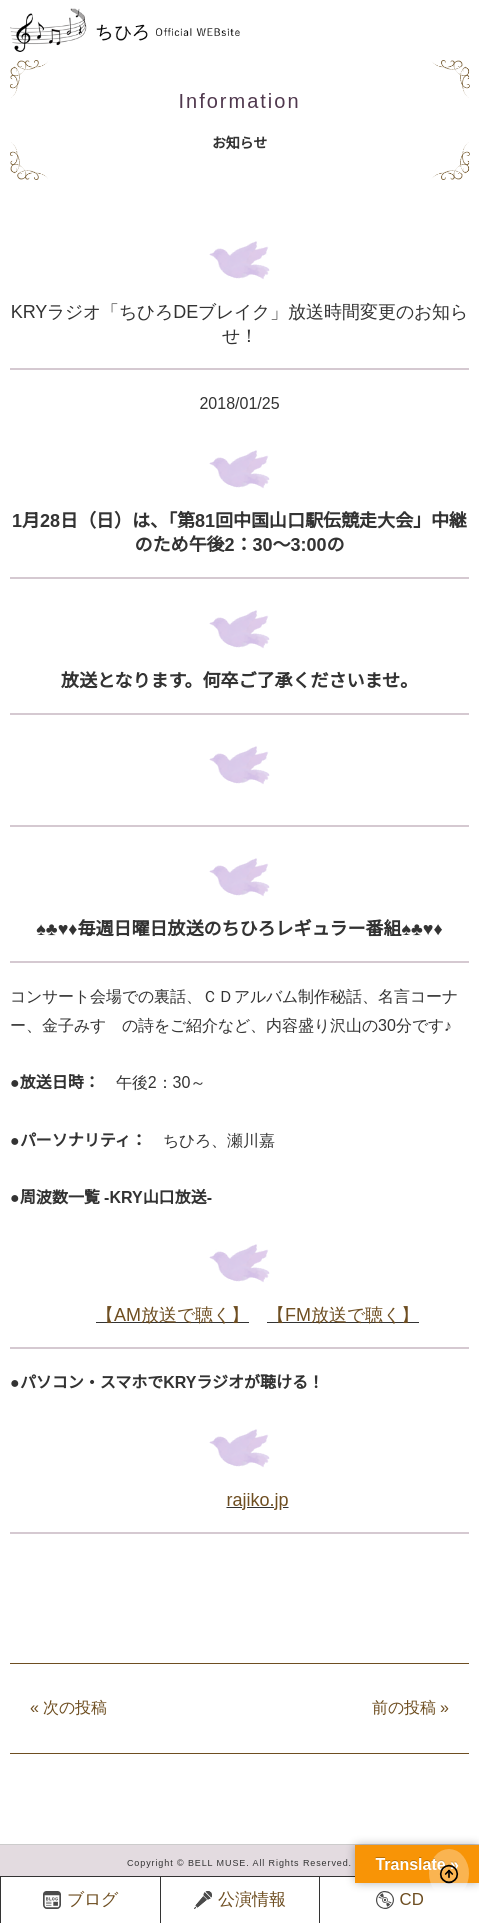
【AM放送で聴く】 (172, 1315)
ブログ (80, 1899)
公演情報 (240, 1899)
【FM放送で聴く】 (343, 1315)
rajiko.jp (257, 1500)
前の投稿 (410, 1707)
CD (400, 1899)
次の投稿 (68, 1707)
